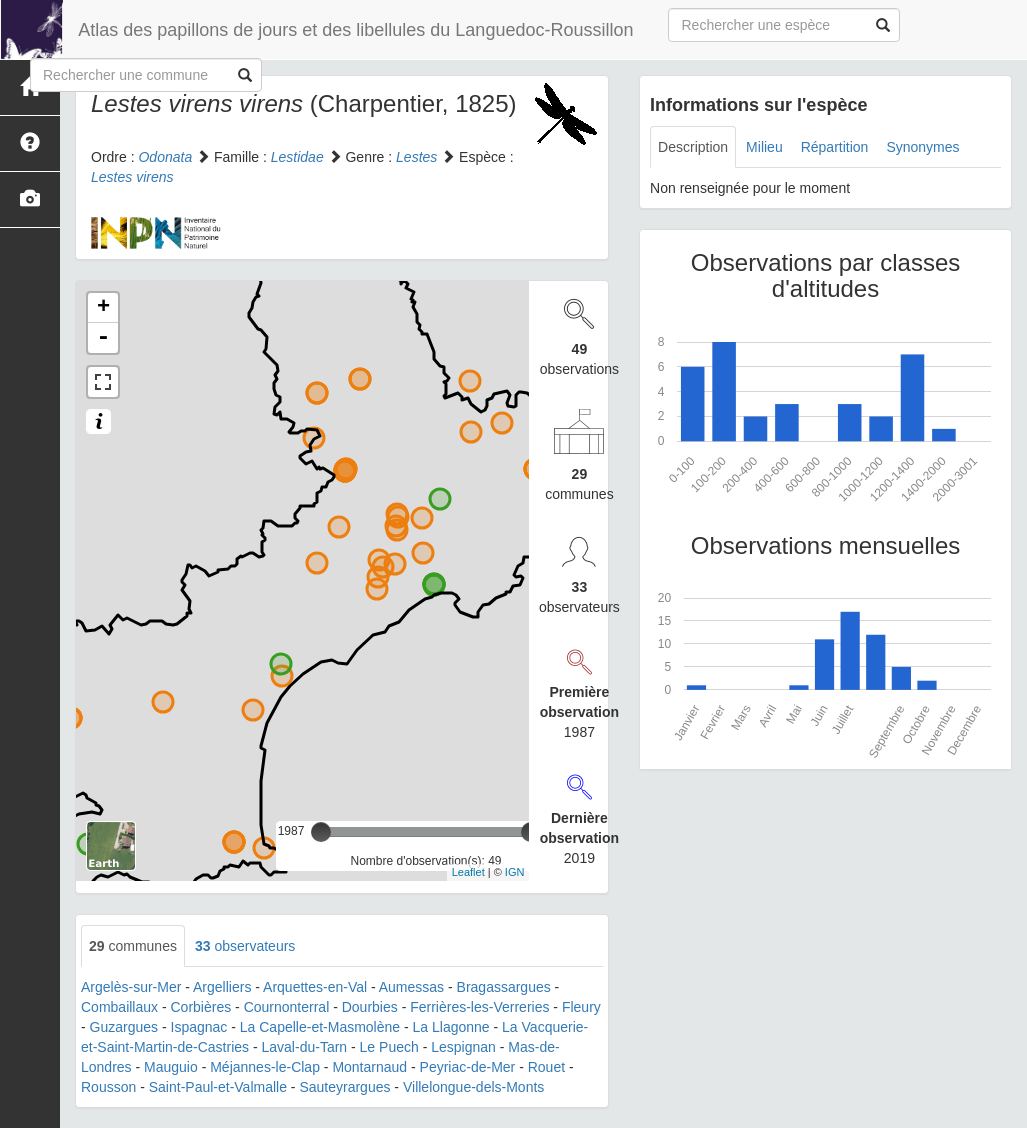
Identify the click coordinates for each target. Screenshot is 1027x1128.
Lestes (416, 157)
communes (133, 946)
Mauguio (171, 1067)
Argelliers (222, 987)
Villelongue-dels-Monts (473, 1087)
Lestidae (297, 157)
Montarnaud (369, 1067)
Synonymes (922, 147)
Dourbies (370, 1007)
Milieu (764, 147)
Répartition (835, 147)
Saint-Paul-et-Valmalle (218, 1087)
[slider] (321, 832)
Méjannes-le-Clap (265, 1067)
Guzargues (124, 1027)
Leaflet (468, 872)
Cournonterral (287, 1007)
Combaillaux (119, 1007)
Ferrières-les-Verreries (479, 1007)
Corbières (201, 1007)
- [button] (103, 338)
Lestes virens (132, 177)
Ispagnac (199, 1027)
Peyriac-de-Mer (468, 1067)
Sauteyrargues (344, 1087)
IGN (515, 872)
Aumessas (411, 987)
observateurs (245, 946)
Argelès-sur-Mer (131, 987)
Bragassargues (504, 987)
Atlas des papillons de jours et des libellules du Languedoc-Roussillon (354, 30)
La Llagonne (451, 1027)
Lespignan (463, 1047)
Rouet (546, 1067)
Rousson (108, 1087)
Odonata (165, 157)
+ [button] (103, 308)
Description (693, 147)
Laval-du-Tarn (305, 1047)
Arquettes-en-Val (315, 987)
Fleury (581, 1007)
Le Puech (389, 1047)
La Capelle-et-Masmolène (320, 1027)
